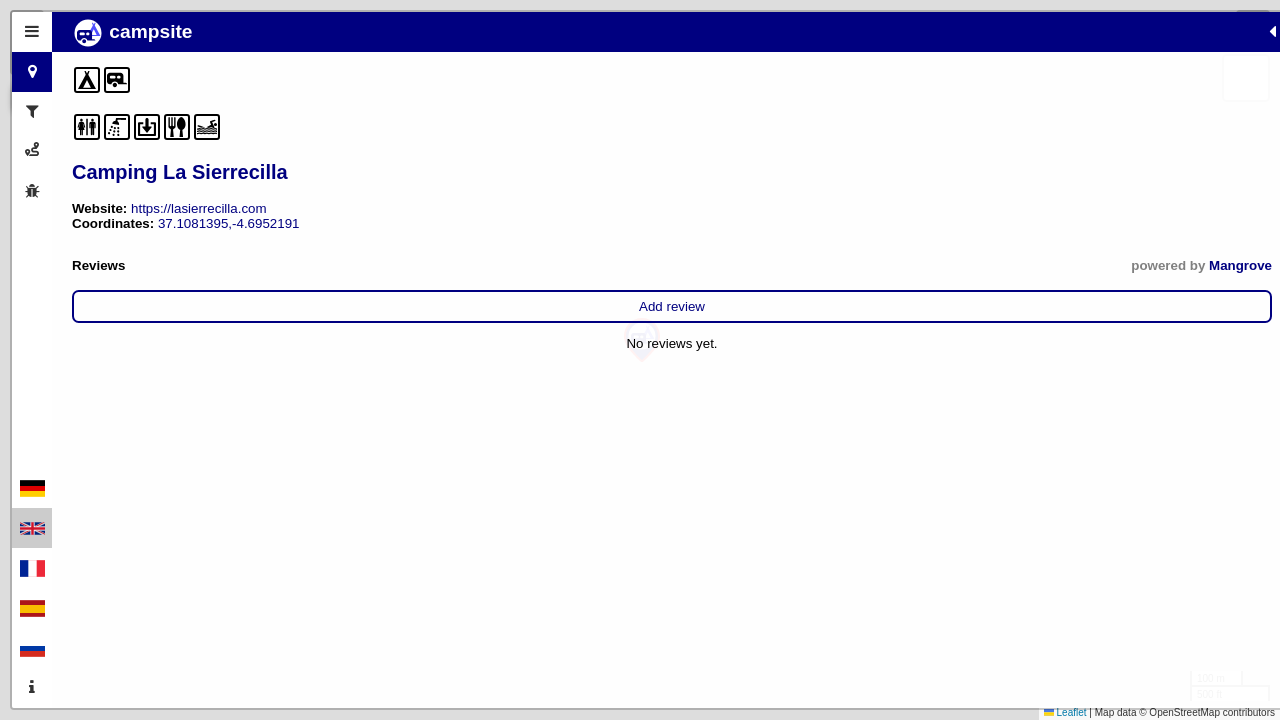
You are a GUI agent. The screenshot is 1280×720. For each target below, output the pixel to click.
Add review (262, 306)
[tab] (32, 32)
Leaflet (1065, 712)
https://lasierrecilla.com (199, 208)
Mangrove (420, 265)
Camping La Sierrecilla (180, 172)
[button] (642, 340)
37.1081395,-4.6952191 (229, 223)
